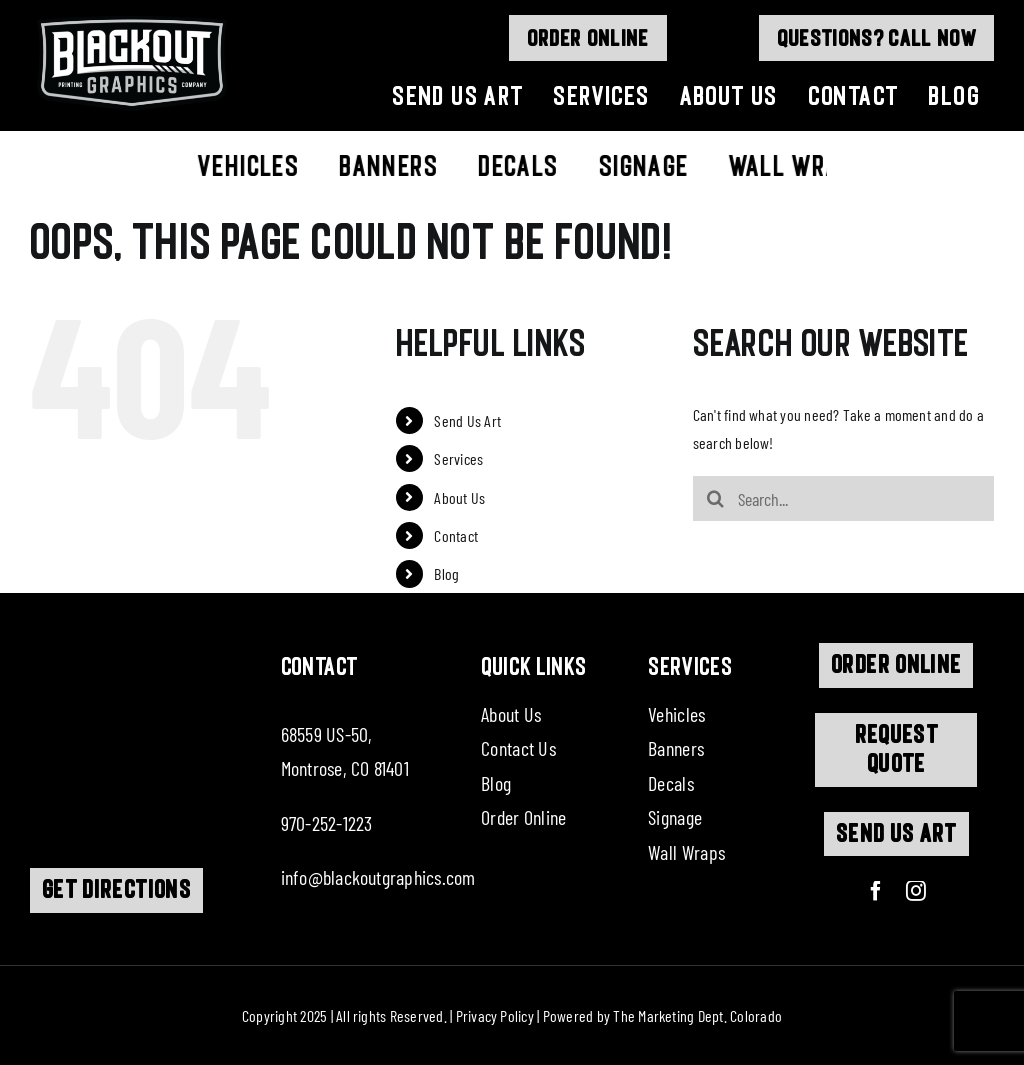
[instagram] (916, 891)
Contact (456, 535)
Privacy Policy (495, 1015)
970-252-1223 (327, 823)
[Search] (715, 498)
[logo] (132, 17)
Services (458, 458)
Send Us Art (467, 420)
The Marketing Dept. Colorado (697, 1015)
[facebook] (876, 891)
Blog (446, 573)
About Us (459, 497)
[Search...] (843, 498)
